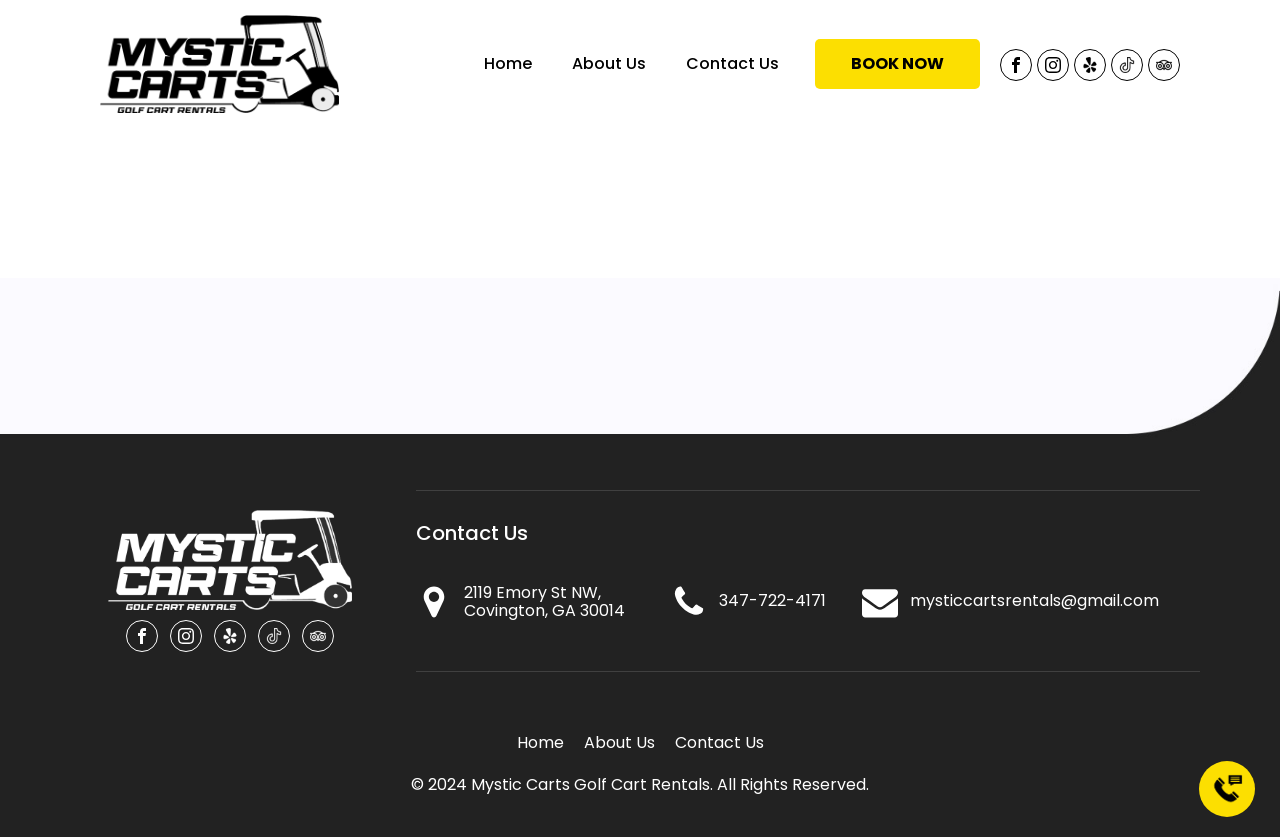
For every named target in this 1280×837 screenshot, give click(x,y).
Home (508, 63)
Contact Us (732, 63)
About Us (609, 63)
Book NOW (897, 63)
